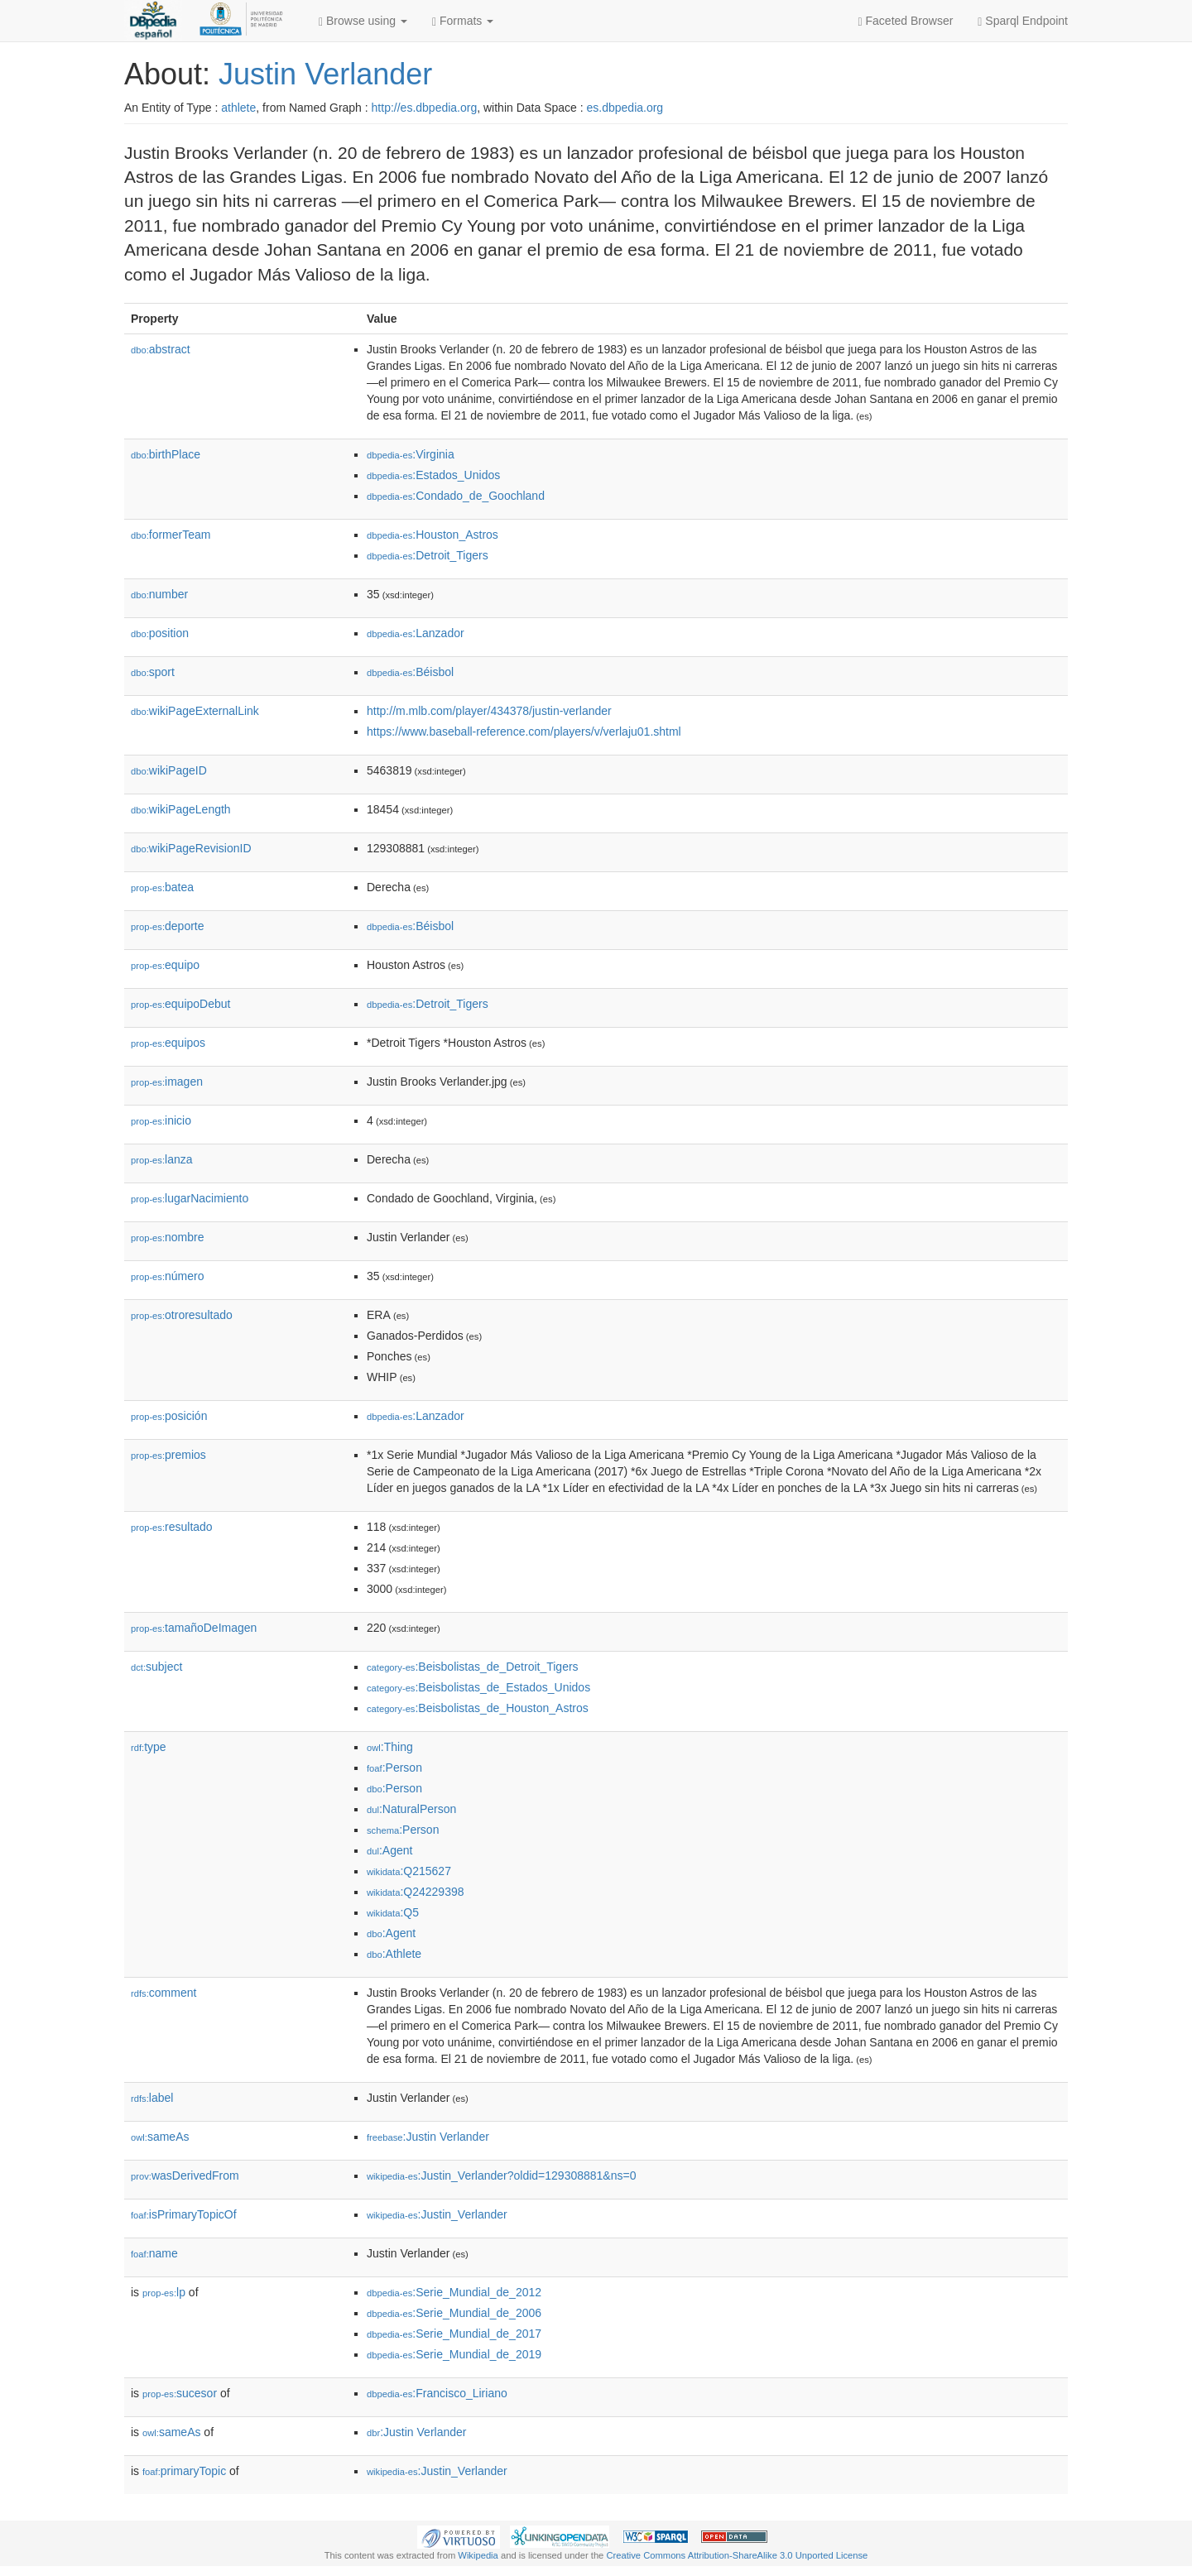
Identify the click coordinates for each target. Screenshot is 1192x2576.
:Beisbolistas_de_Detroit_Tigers (473, 1666)
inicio (161, 1120)
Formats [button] (462, 21)
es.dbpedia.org (625, 107)
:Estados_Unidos (433, 475)
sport (153, 672)
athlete (238, 107)
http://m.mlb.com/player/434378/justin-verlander (489, 710)
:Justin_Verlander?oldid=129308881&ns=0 (501, 2175)
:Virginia (410, 454)
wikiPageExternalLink (195, 710)
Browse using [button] (363, 21)
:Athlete (394, 1953)
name (154, 2253)
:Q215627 (409, 1871)
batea (162, 887)
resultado (172, 1526)
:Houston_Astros (432, 534)
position (160, 633)
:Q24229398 (415, 1891)
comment (163, 1992)
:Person (394, 1767)
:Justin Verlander (428, 2136)
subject (156, 1666)
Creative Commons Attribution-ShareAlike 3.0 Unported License (737, 2555)
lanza (162, 1159)
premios (168, 1454)
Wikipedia (478, 2555)
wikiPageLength (181, 809)
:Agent (389, 1850)
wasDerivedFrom (185, 2175)
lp (163, 2292)
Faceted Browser (906, 21)
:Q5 (393, 1912)
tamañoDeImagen (194, 1627)
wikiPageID (169, 770)
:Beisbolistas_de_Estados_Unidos (478, 1687)
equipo (165, 964)
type (148, 1746)
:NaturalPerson (411, 1809)
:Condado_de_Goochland (456, 495)
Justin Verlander (325, 74)
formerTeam (170, 534)
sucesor (179, 2393)
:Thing (390, 1746)
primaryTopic (184, 2471)
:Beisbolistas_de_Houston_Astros (478, 1708)
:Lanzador (415, 633)
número (167, 1276)
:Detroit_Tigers (427, 555)
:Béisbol (410, 672)
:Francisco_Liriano (437, 2393)
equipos (168, 1042)
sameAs (160, 2136)
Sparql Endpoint (1023, 21)
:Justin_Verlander (437, 2214)
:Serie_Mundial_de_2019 (454, 2354)
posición (169, 1415)
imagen (167, 1081)
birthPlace (165, 454)
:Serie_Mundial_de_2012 (454, 2292)
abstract (160, 349)
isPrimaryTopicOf (184, 2214)
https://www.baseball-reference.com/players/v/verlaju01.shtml (524, 731)
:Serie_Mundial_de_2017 (454, 2333)
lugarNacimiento (189, 1198)
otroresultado (182, 1315)
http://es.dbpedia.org (425, 107)
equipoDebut (180, 1003)
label (152, 2097)
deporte (167, 926)
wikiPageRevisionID (191, 848)
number (159, 594)
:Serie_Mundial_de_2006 (454, 2312)
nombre (167, 1237)
